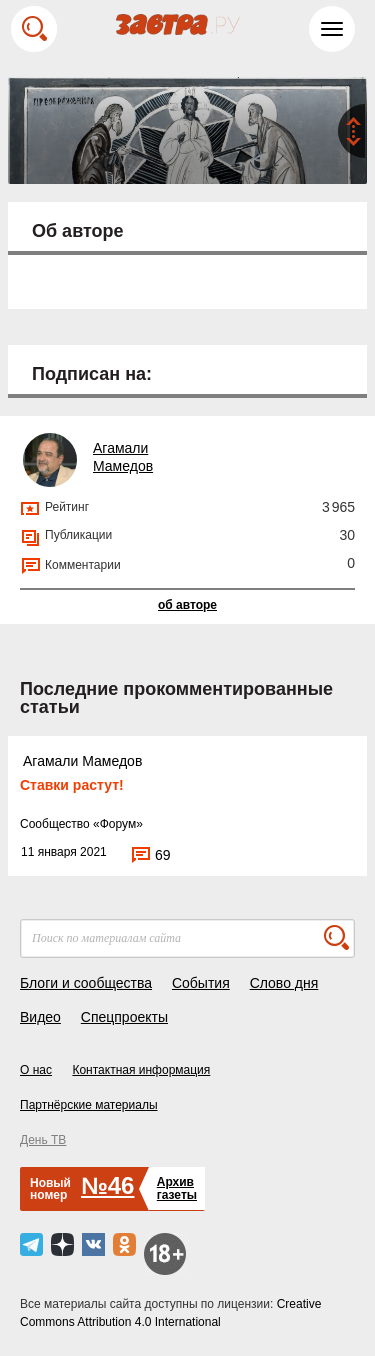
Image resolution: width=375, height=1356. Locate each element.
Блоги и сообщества (86, 983)
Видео (40, 1017)
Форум (118, 824)
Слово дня (284, 983)
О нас (36, 1070)
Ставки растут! (72, 785)
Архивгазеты (177, 1188)
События (201, 983)
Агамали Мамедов (82, 761)
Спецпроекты (124, 1017)
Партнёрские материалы (89, 1105)
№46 (107, 1185)
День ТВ (43, 1140)
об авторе (187, 605)
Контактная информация (141, 1070)
